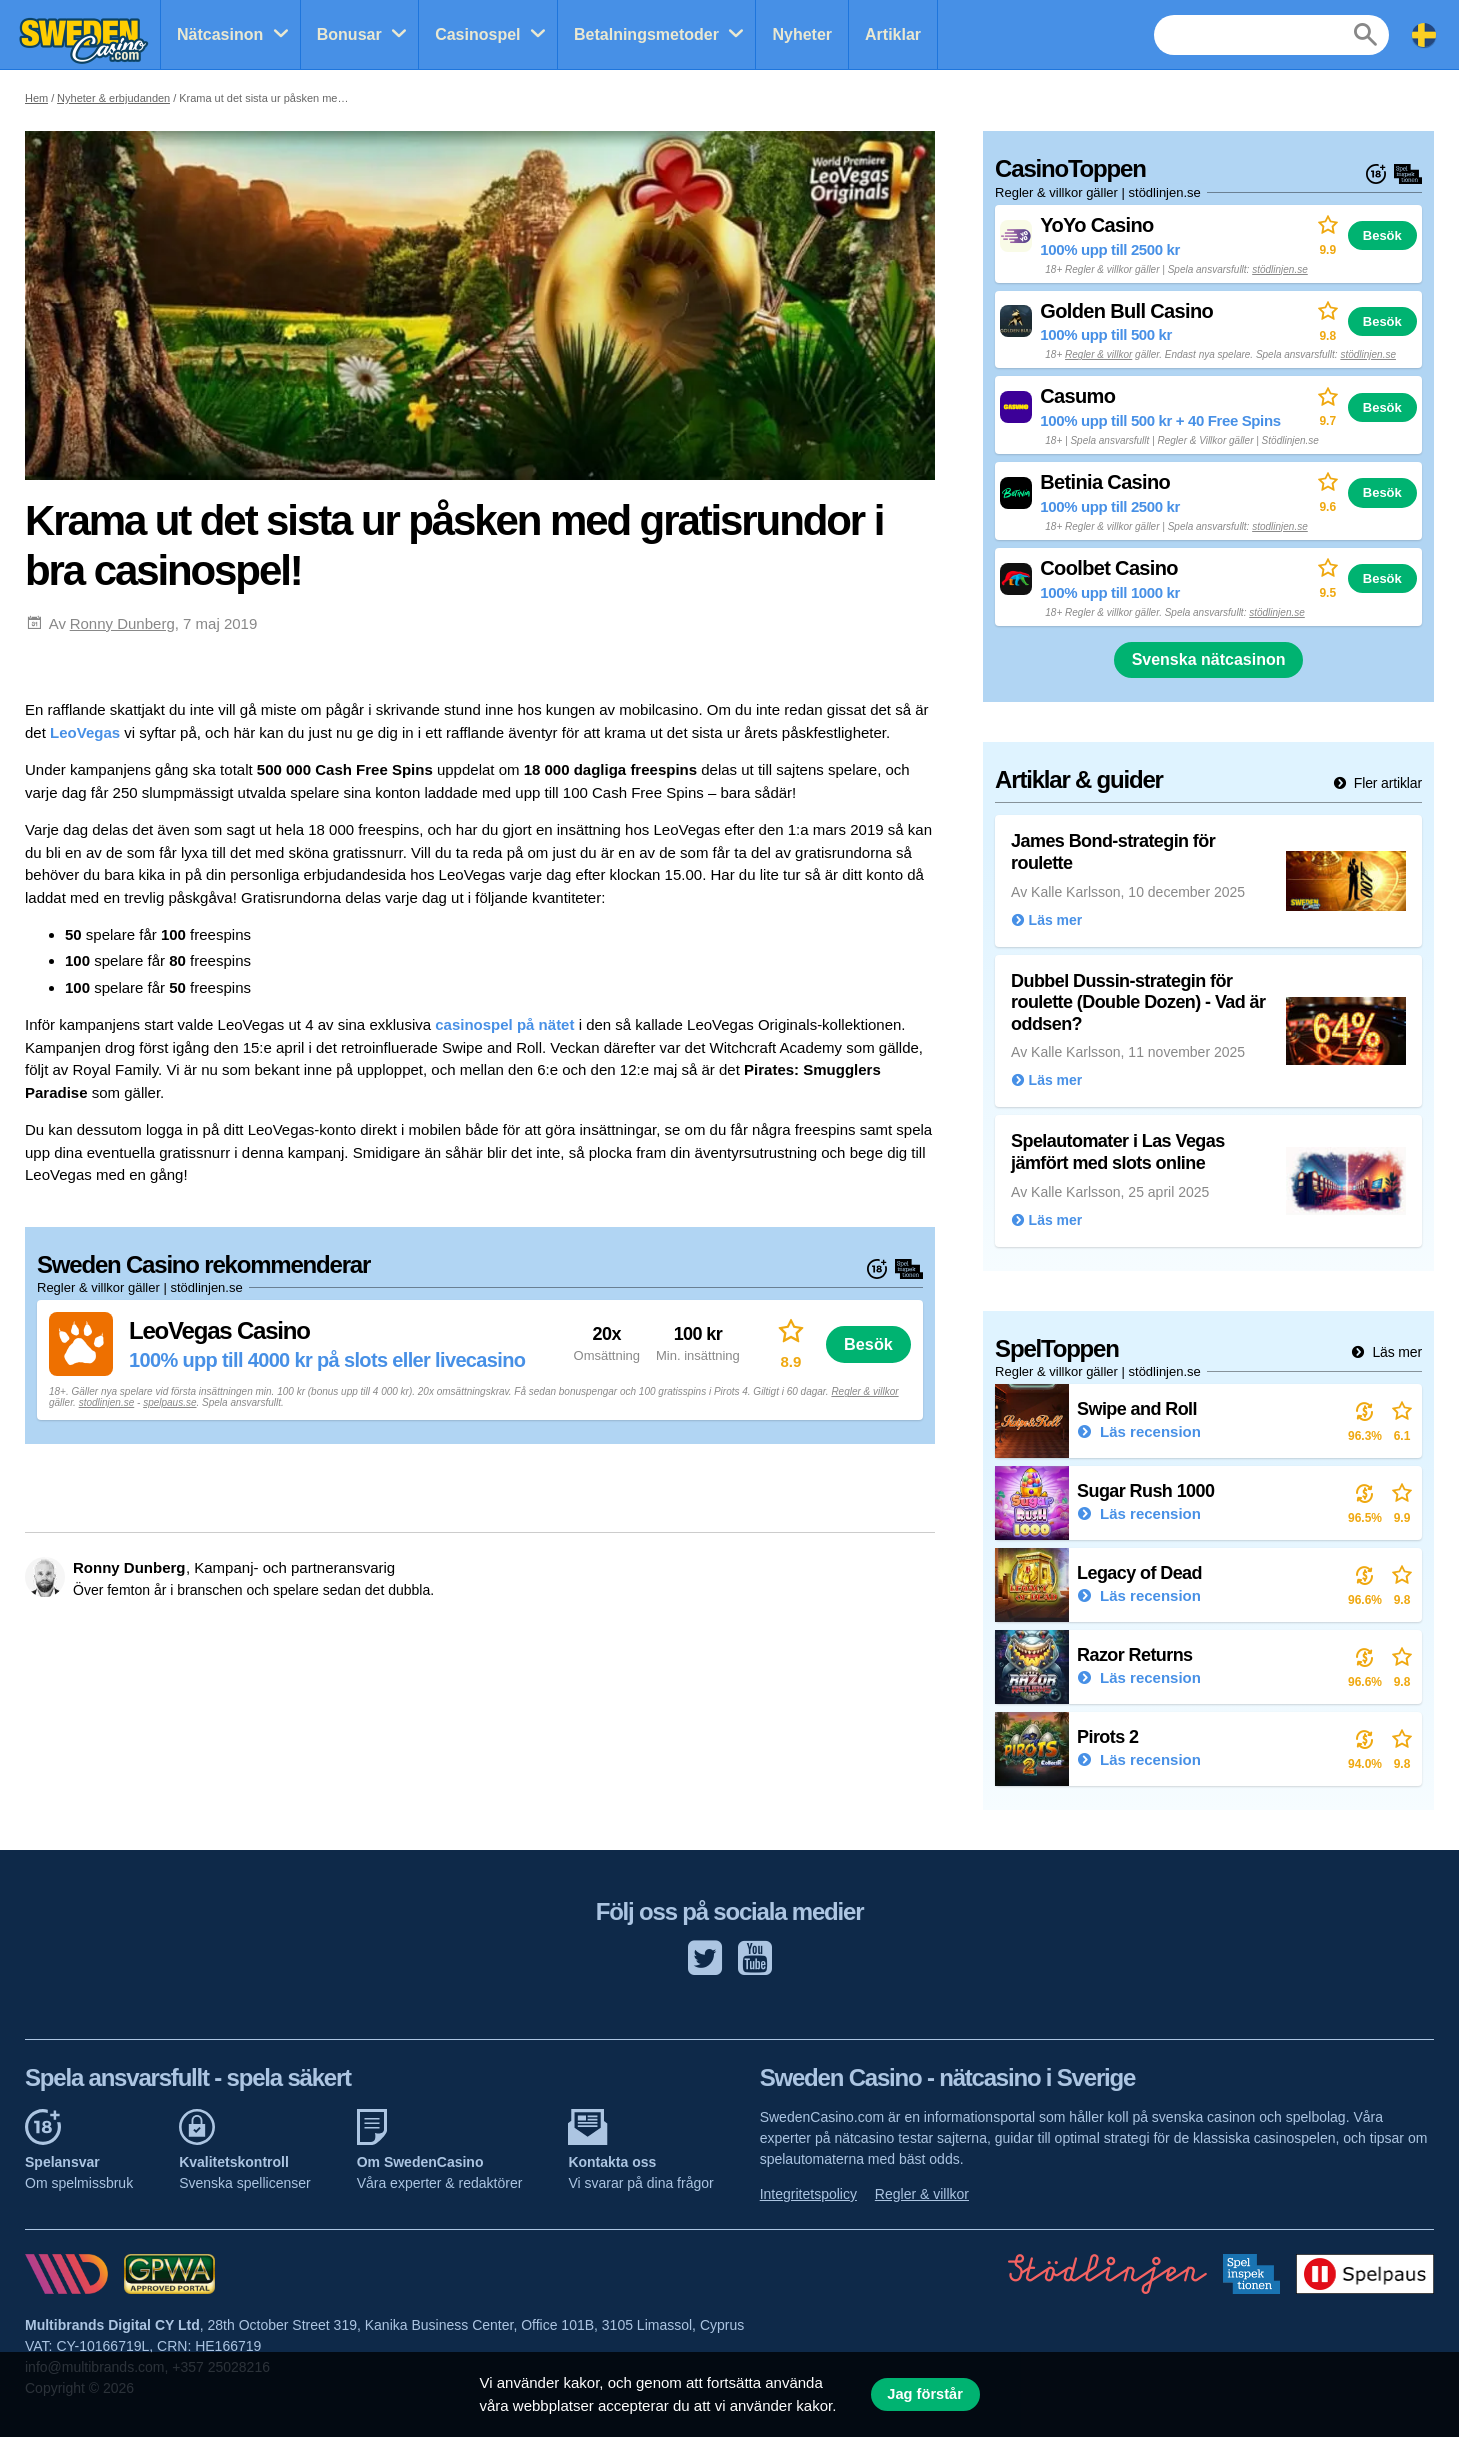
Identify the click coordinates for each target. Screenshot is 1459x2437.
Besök (868, 1344)
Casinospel (477, 34)
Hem (36, 98)
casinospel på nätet (504, 1024)
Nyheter (802, 34)
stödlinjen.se (1280, 269)
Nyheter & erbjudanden (113, 98)
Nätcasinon (220, 34)
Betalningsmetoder (646, 34)
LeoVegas (85, 732)
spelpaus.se (169, 1402)
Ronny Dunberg (122, 623)
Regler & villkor (864, 1391)
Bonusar (349, 34)
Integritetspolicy (808, 2194)
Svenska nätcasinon (1209, 659)
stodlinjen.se (107, 1402)
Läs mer (1395, 1352)
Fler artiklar (1386, 783)
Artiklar (893, 34)
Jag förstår (925, 2394)
